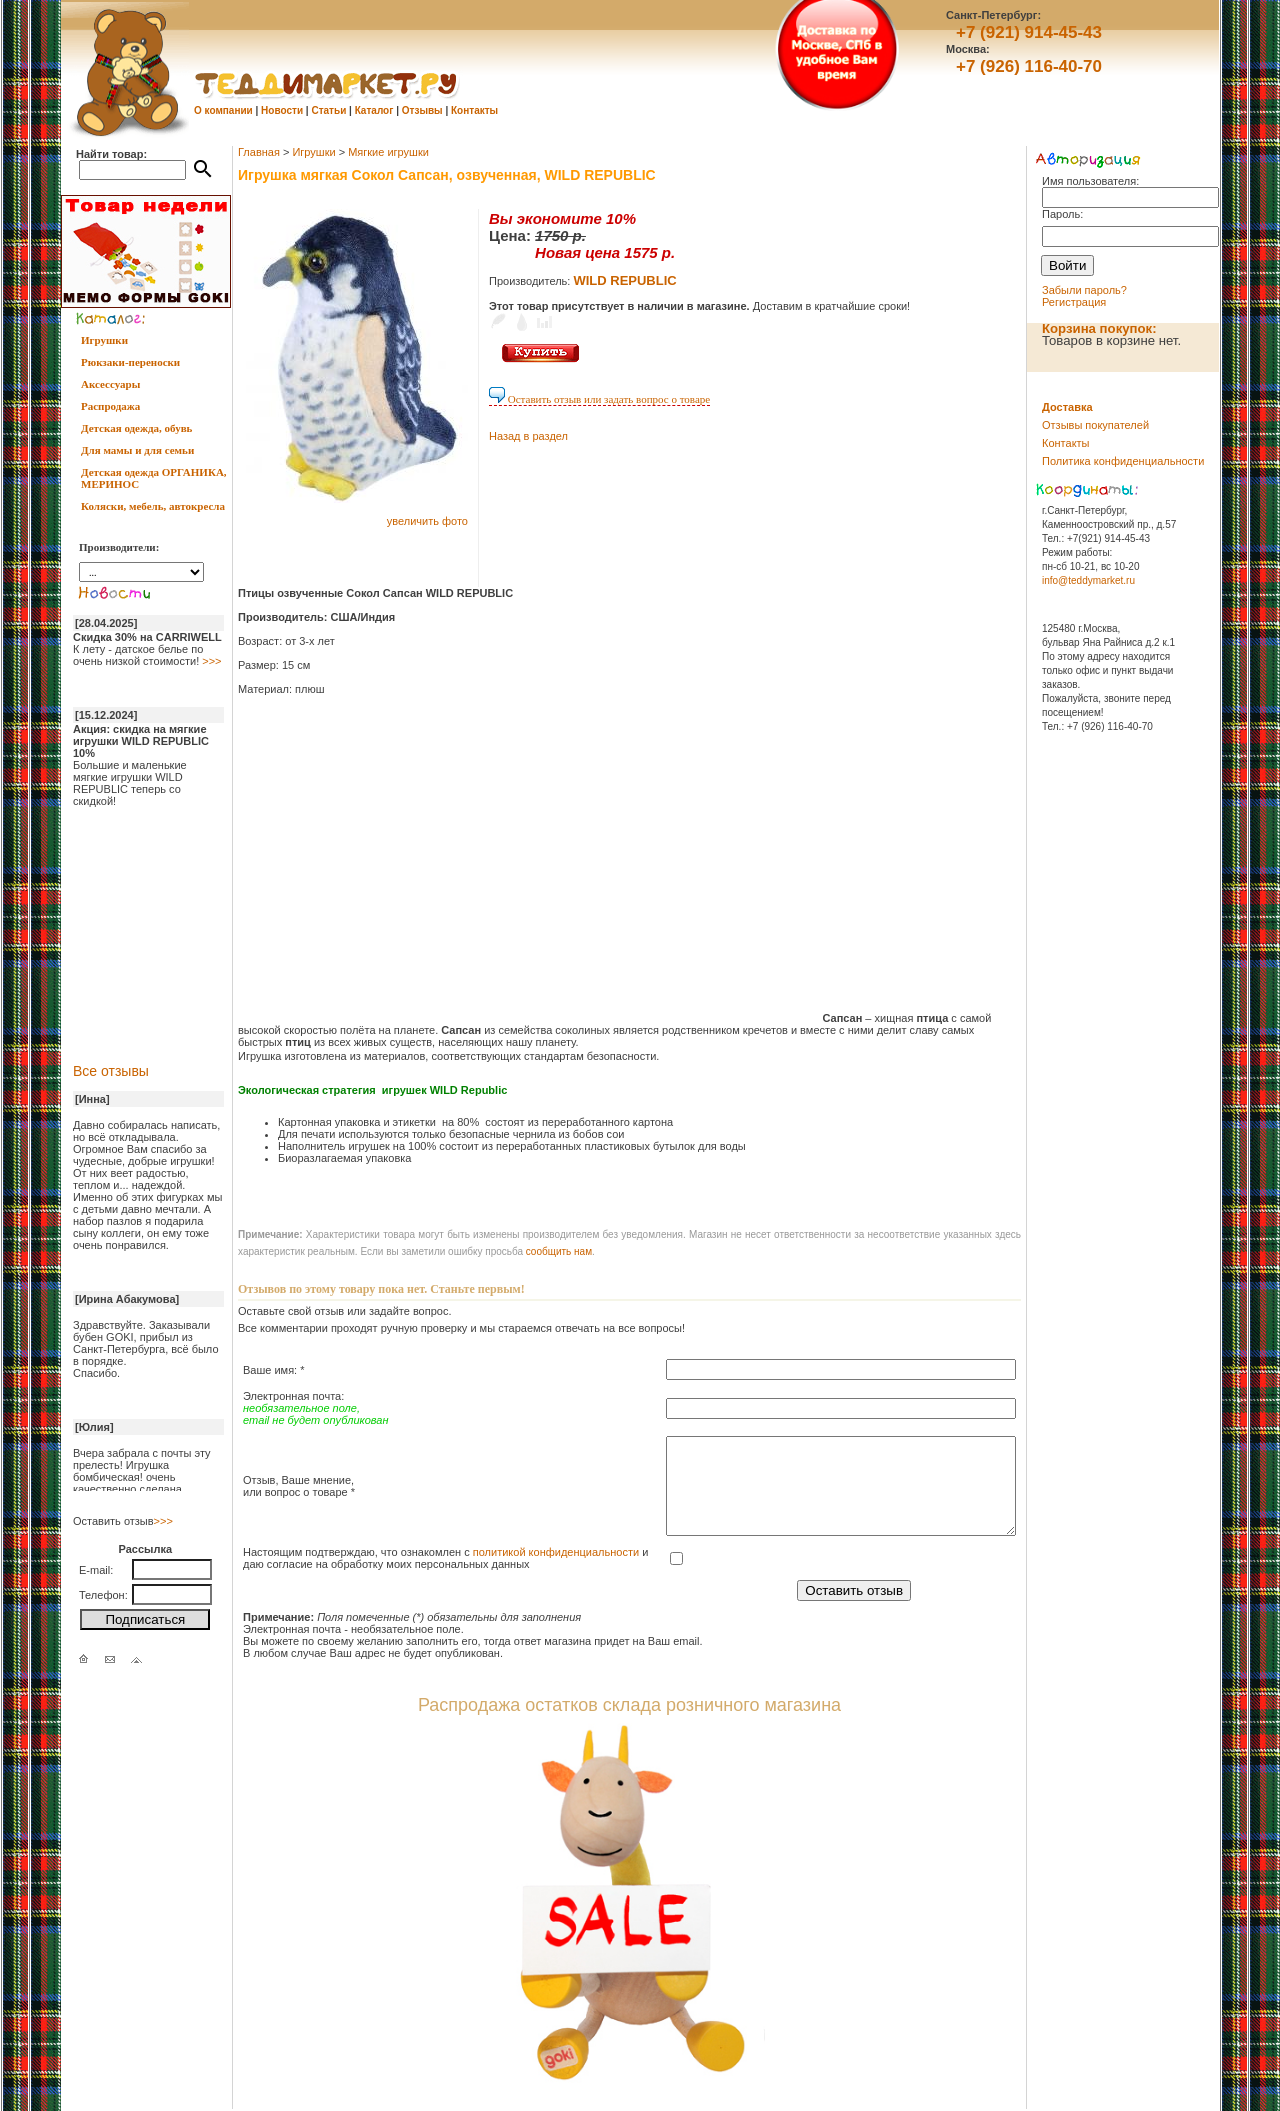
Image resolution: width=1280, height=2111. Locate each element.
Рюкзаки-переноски (130, 362)
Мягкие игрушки (388, 152)
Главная (259, 152)
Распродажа (110, 406)
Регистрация (1074, 302)
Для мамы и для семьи (137, 450)
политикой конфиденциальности (556, 1552)
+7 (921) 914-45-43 (1029, 32)
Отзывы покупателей (1095, 425)
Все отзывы (111, 1071)
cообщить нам (559, 1251)
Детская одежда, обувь (136, 428)
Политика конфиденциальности (1123, 461)
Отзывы (422, 110)
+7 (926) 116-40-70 (1029, 66)
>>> (211, 661)
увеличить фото (427, 521)
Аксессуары (110, 384)
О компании (223, 110)
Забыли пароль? (1084, 290)
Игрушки (104, 340)
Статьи (328, 110)
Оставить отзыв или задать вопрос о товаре (599, 399)
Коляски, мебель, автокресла (153, 506)
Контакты (474, 110)
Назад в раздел (528, 436)
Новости (282, 110)
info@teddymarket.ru (1088, 580)
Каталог (374, 110)
